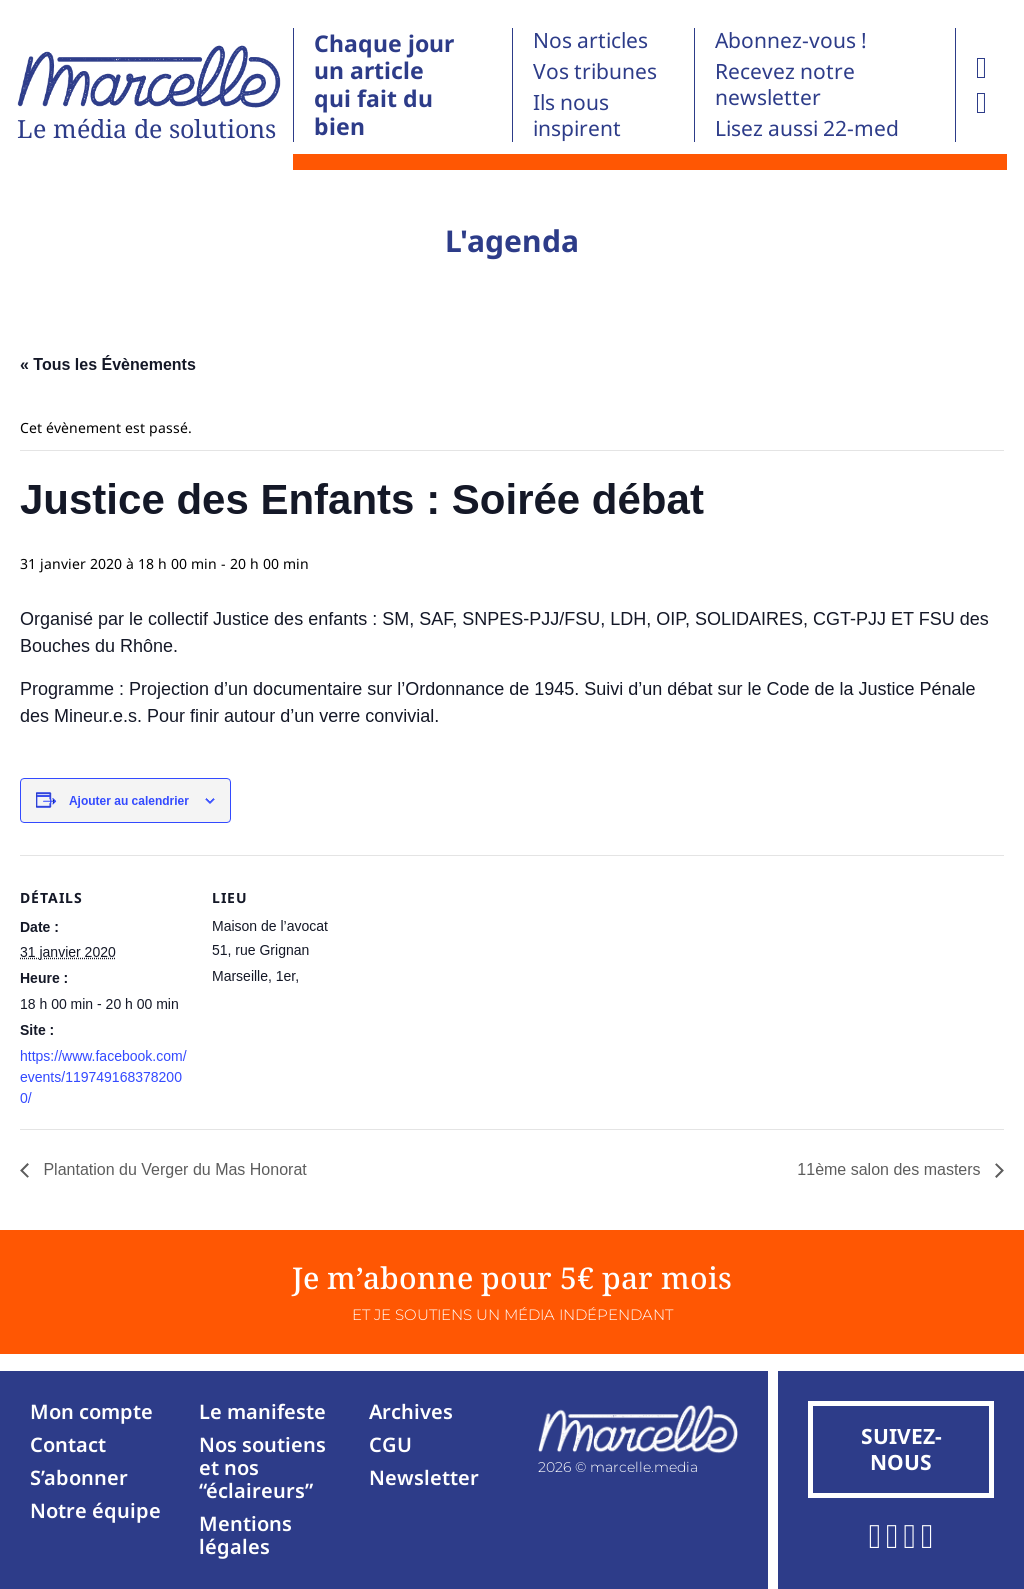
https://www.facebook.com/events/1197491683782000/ (103, 1077)
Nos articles (590, 40)
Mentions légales (245, 1535)
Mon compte (91, 1411)
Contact (68, 1444)
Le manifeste (262, 1411)
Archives (411, 1411)
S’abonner (79, 1477)
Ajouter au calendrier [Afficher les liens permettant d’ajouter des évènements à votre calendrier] (129, 801)
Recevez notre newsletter (785, 84)
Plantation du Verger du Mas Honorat (173, 1169)
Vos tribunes (595, 71)
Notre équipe (95, 1510)
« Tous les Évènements (108, 364)
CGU (390, 1444)
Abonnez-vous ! (791, 40)
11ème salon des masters (891, 1169)
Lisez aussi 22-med (807, 128)
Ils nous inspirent (577, 115)
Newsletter (424, 1477)
